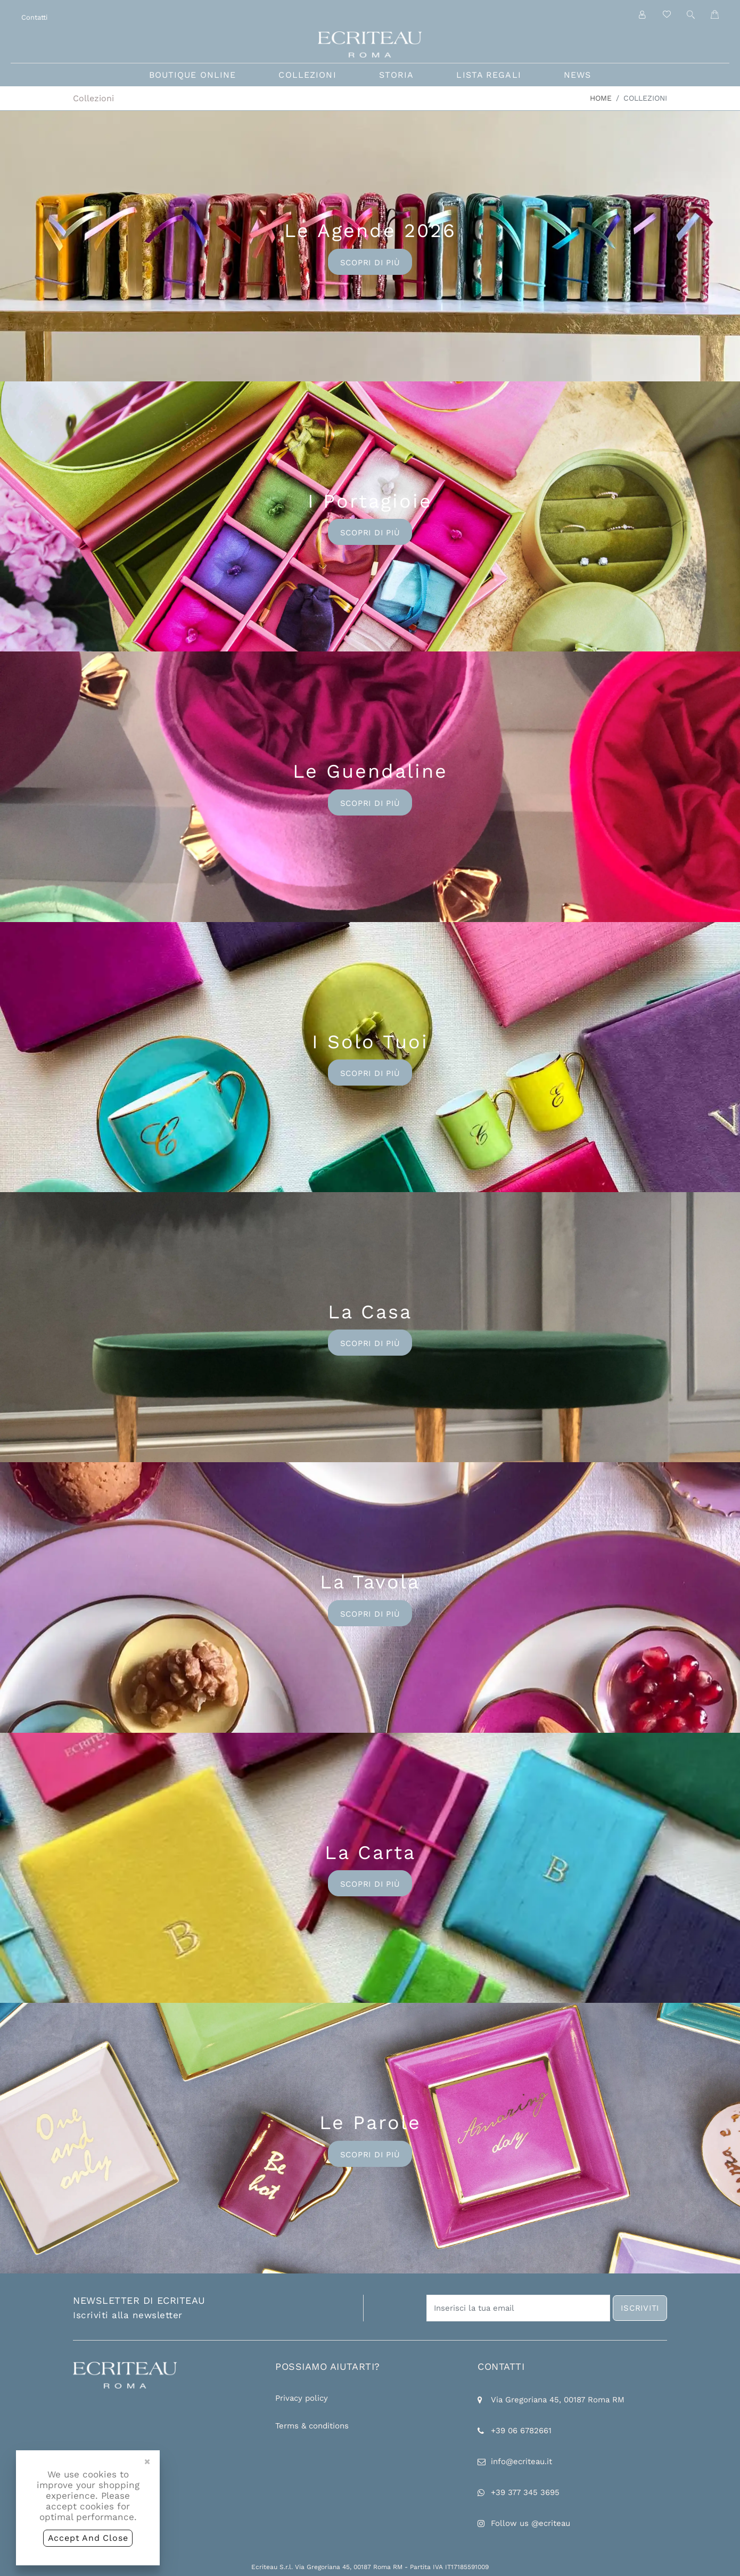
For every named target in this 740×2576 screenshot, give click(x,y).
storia (396, 75)
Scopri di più (370, 262)
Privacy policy (301, 2398)
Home (601, 98)
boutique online (192, 75)
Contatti (34, 17)
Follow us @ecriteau (530, 2523)
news (577, 75)
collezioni (307, 75)
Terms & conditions (312, 2426)
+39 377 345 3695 (525, 2492)
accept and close (88, 2538)
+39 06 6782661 (521, 2430)
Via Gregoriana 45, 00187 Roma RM (557, 2399)
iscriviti (640, 2308)
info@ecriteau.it (521, 2461)
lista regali (488, 75)
